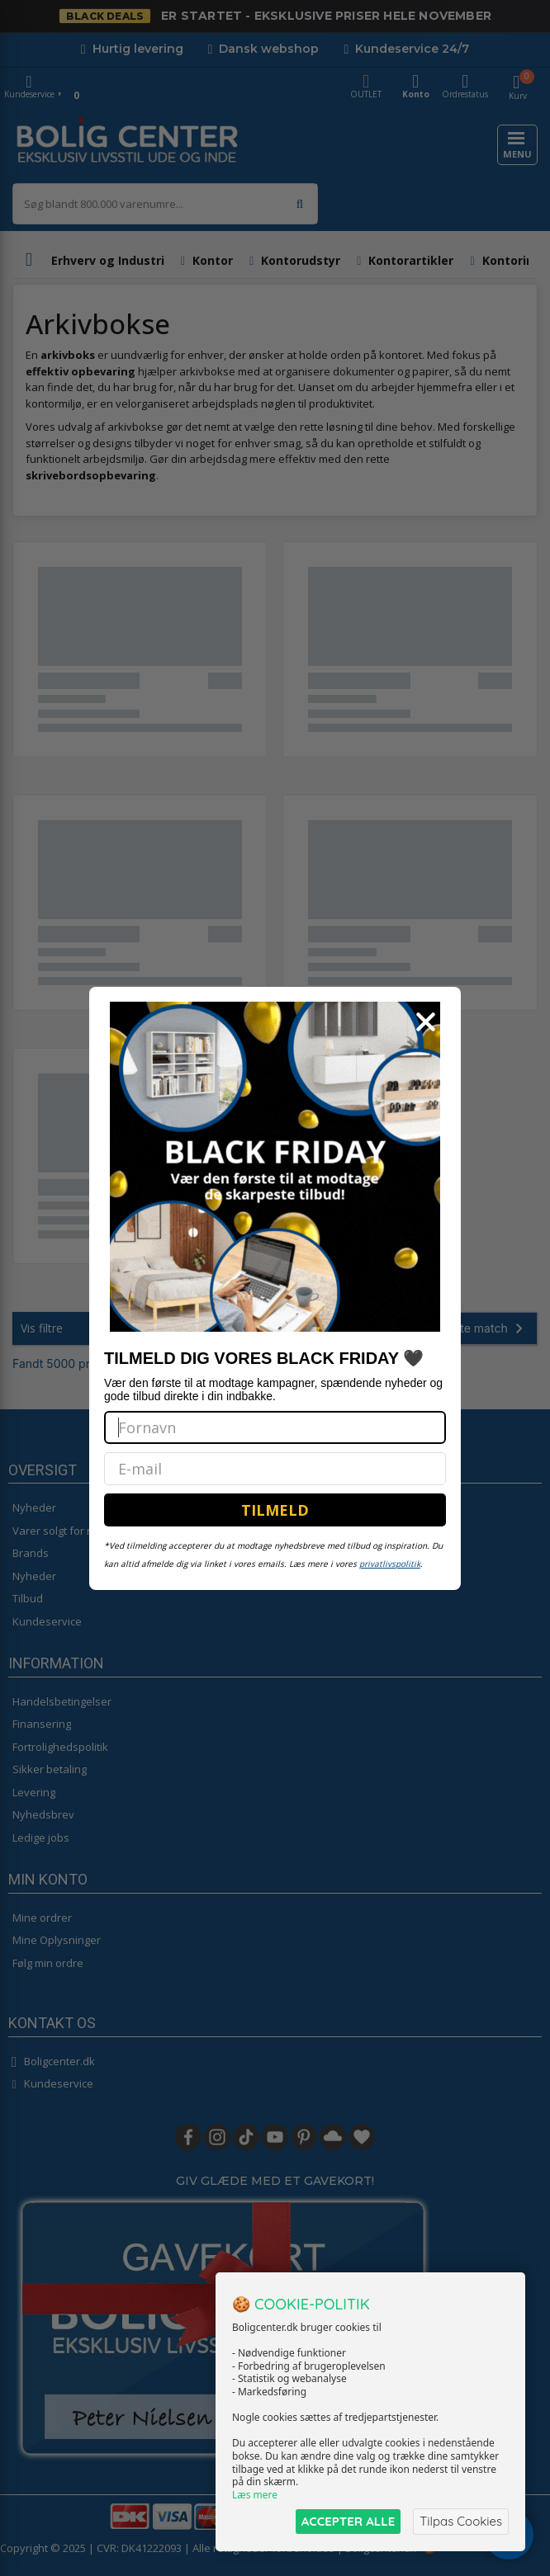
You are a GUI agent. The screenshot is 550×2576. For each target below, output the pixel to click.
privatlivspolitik (389, 1563)
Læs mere (254, 2495)
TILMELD (275, 1510)
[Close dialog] (425, 1021)
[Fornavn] (275, 1427)
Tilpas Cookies (461, 2521)
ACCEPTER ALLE (348, 2521)
